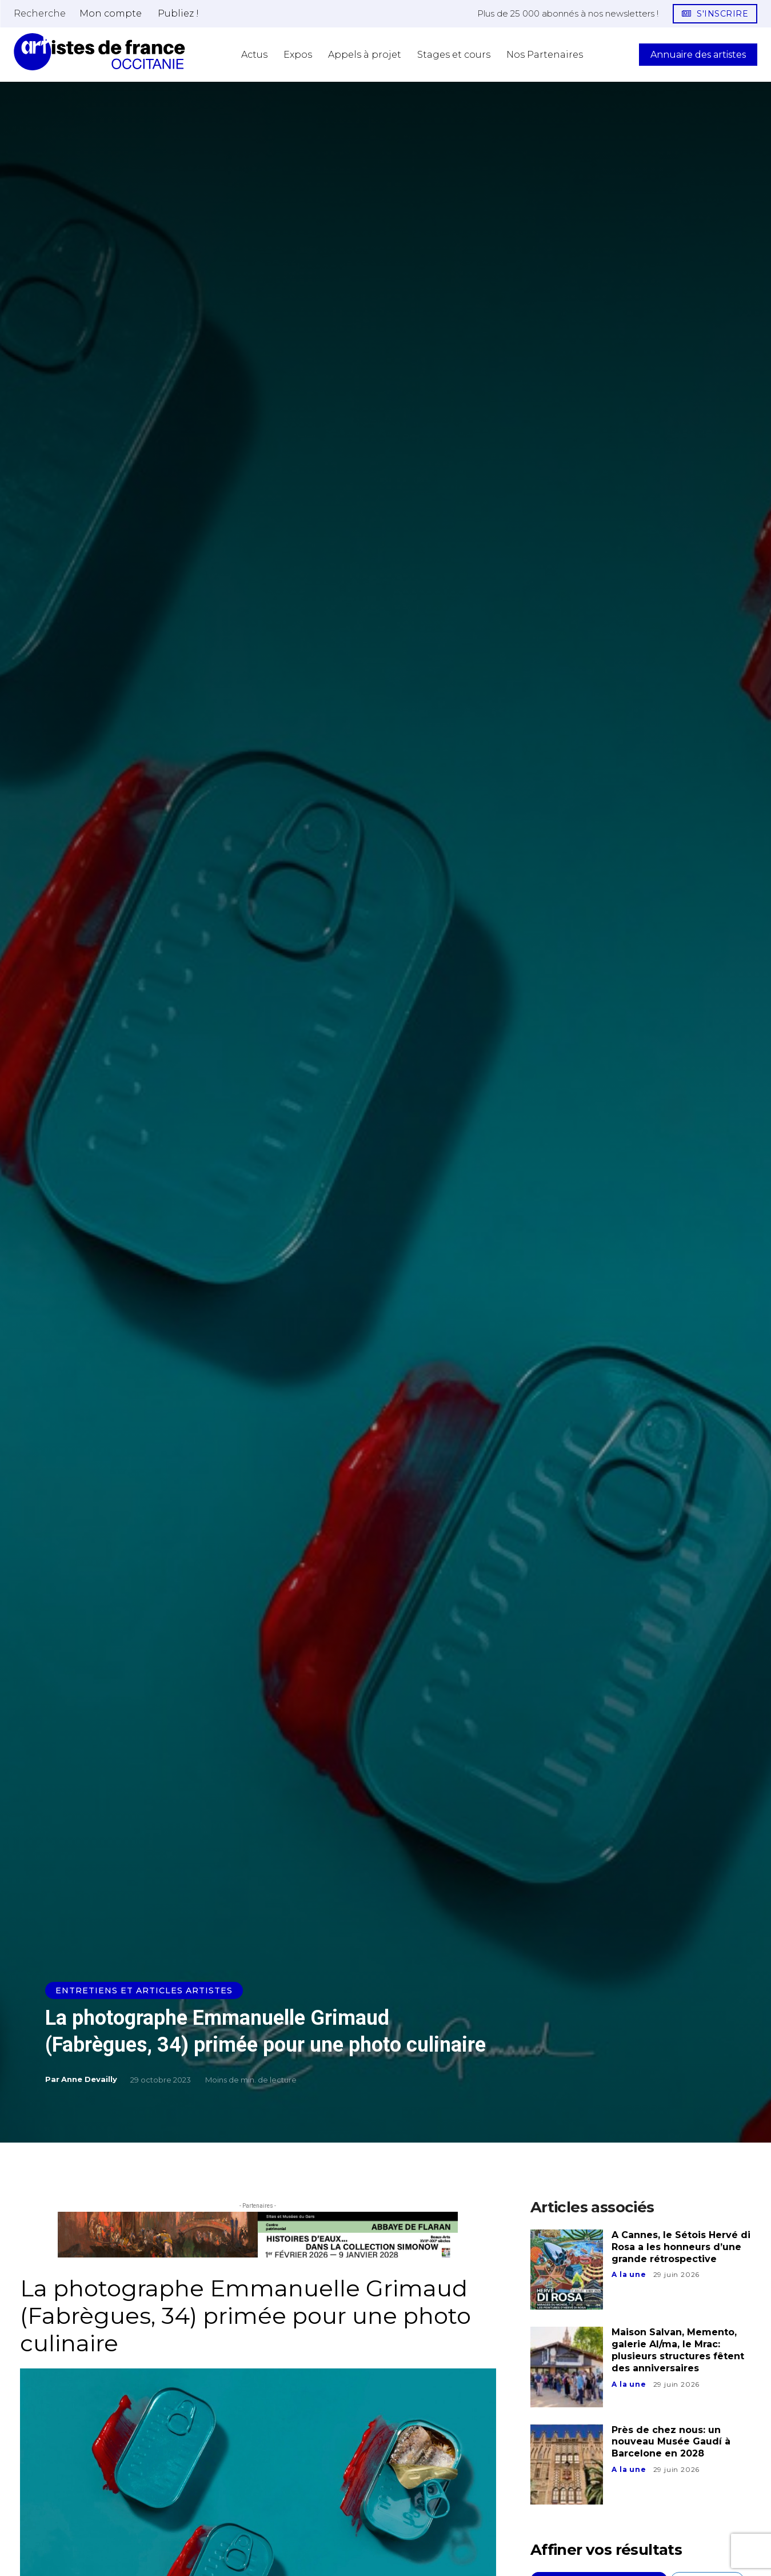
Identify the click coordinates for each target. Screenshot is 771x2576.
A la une (629, 2274)
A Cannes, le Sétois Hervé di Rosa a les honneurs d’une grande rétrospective (681, 2246)
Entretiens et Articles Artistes (144, 1990)
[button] (40, 13)
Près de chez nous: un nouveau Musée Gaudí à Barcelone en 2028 (671, 2441)
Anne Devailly (89, 2079)
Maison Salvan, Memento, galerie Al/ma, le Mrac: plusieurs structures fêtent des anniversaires (678, 2350)
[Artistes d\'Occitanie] (99, 51)
